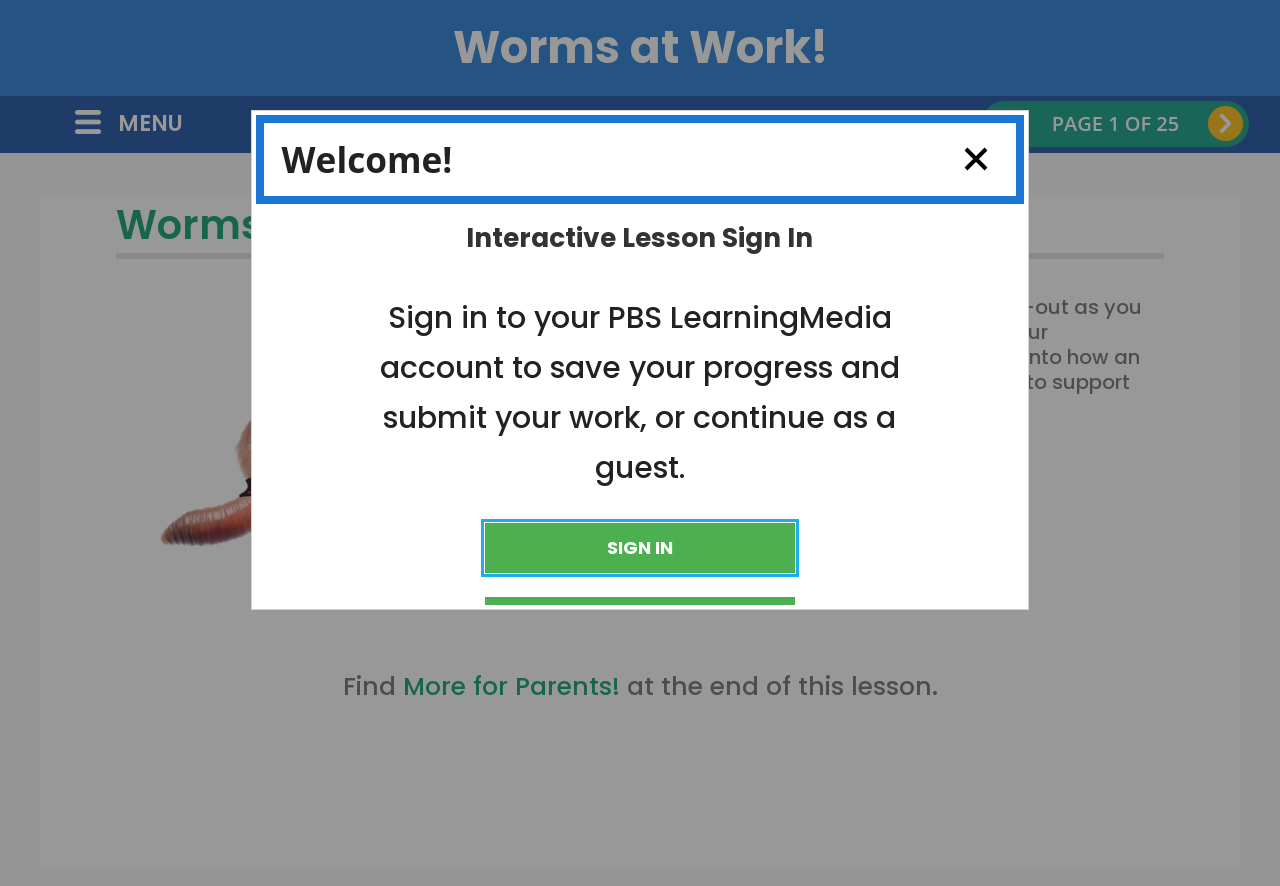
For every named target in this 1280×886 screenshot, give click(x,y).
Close (967, 159)
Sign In (640, 547)
